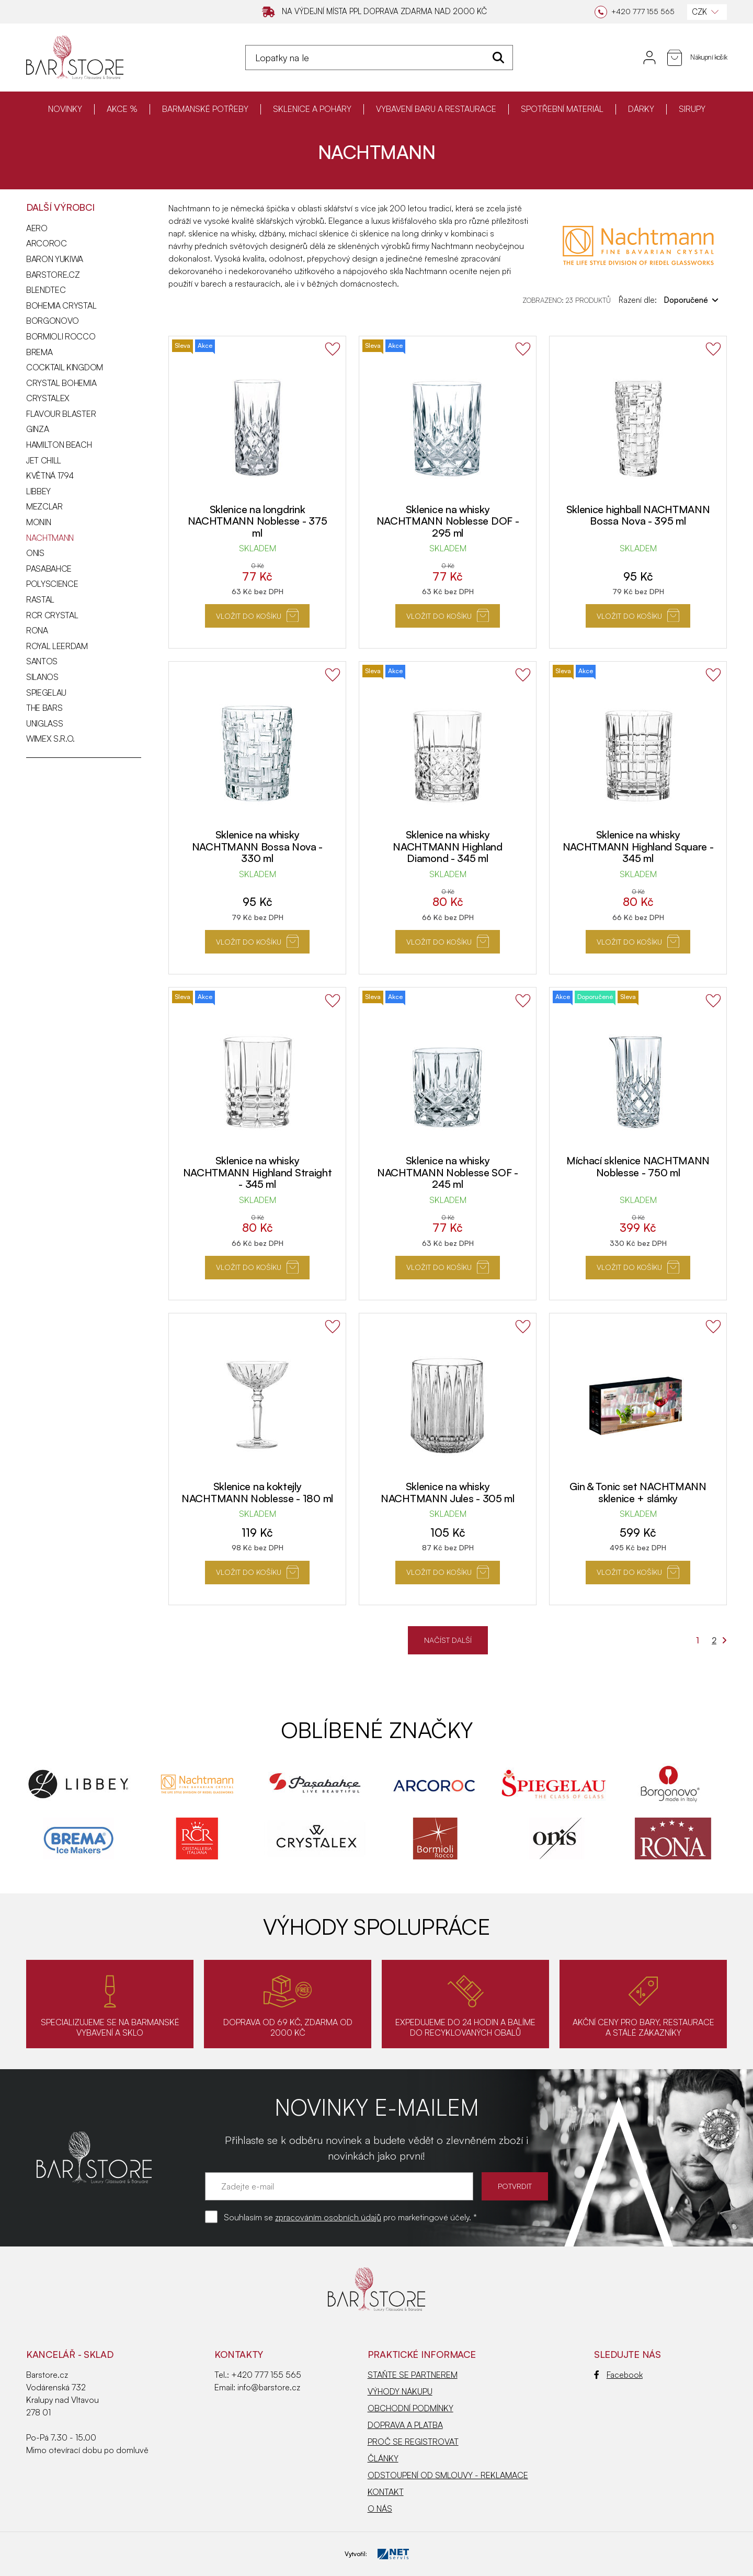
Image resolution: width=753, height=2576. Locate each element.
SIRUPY (692, 109)
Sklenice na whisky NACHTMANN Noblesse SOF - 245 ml (447, 1172)
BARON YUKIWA (54, 259)
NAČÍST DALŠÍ (448, 1640)
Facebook (618, 2374)
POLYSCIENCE (52, 583)
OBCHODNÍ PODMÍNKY (410, 2408)
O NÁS (380, 2508)
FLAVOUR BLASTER (61, 413)
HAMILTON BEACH (59, 444)
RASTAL (40, 599)
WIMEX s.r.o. (50, 738)
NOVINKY (65, 109)
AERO (37, 228)
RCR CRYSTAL (52, 615)
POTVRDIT (515, 2186)
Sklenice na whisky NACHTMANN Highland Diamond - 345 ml (448, 846)
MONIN (38, 522)
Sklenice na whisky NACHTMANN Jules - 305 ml (448, 1492)
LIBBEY (38, 491)
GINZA (37, 429)
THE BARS (44, 707)
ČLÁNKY (383, 2458)
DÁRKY (641, 109)
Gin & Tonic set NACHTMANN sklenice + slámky (637, 1492)
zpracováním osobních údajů (328, 2217)
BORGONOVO (52, 320)
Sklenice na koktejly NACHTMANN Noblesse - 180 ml (257, 1492)
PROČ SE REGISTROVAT (413, 2441)
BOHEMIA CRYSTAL (61, 305)
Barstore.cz (52, 274)
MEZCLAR (44, 506)
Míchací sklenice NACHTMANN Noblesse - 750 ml (638, 1166)
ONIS (35, 553)
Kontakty (238, 2354)
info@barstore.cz (268, 2387)
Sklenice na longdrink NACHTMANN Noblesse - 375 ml (257, 521)
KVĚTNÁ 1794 (49, 475)
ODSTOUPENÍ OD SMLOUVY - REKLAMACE (448, 2475)
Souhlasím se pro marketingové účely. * (350, 2217)
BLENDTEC (45, 290)
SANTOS (42, 661)
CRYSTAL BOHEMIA (61, 383)
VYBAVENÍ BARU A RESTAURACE (436, 109)
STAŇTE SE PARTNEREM (413, 2374)
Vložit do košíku (257, 615)
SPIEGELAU (46, 692)
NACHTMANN (50, 537)
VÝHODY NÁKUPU (400, 2391)
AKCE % (122, 109)
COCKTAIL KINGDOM (64, 367)
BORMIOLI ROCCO (61, 336)
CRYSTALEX (48, 398)
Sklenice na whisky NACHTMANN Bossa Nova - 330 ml (257, 846)
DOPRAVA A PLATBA (405, 2425)
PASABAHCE (49, 568)
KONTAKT (386, 2492)
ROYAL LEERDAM (57, 646)
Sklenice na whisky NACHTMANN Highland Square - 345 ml (638, 846)
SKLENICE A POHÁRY (312, 109)
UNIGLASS (44, 723)
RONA (37, 630)
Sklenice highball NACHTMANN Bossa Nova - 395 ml (638, 515)
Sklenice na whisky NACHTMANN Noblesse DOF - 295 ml (447, 521)
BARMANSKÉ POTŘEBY (205, 109)
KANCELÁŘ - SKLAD (69, 2354)
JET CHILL (43, 460)
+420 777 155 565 (266, 2374)
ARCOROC (46, 243)
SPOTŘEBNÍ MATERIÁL (562, 109)
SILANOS (42, 677)
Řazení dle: (668, 300)
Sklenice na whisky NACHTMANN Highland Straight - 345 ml (257, 1172)
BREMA (39, 352)
